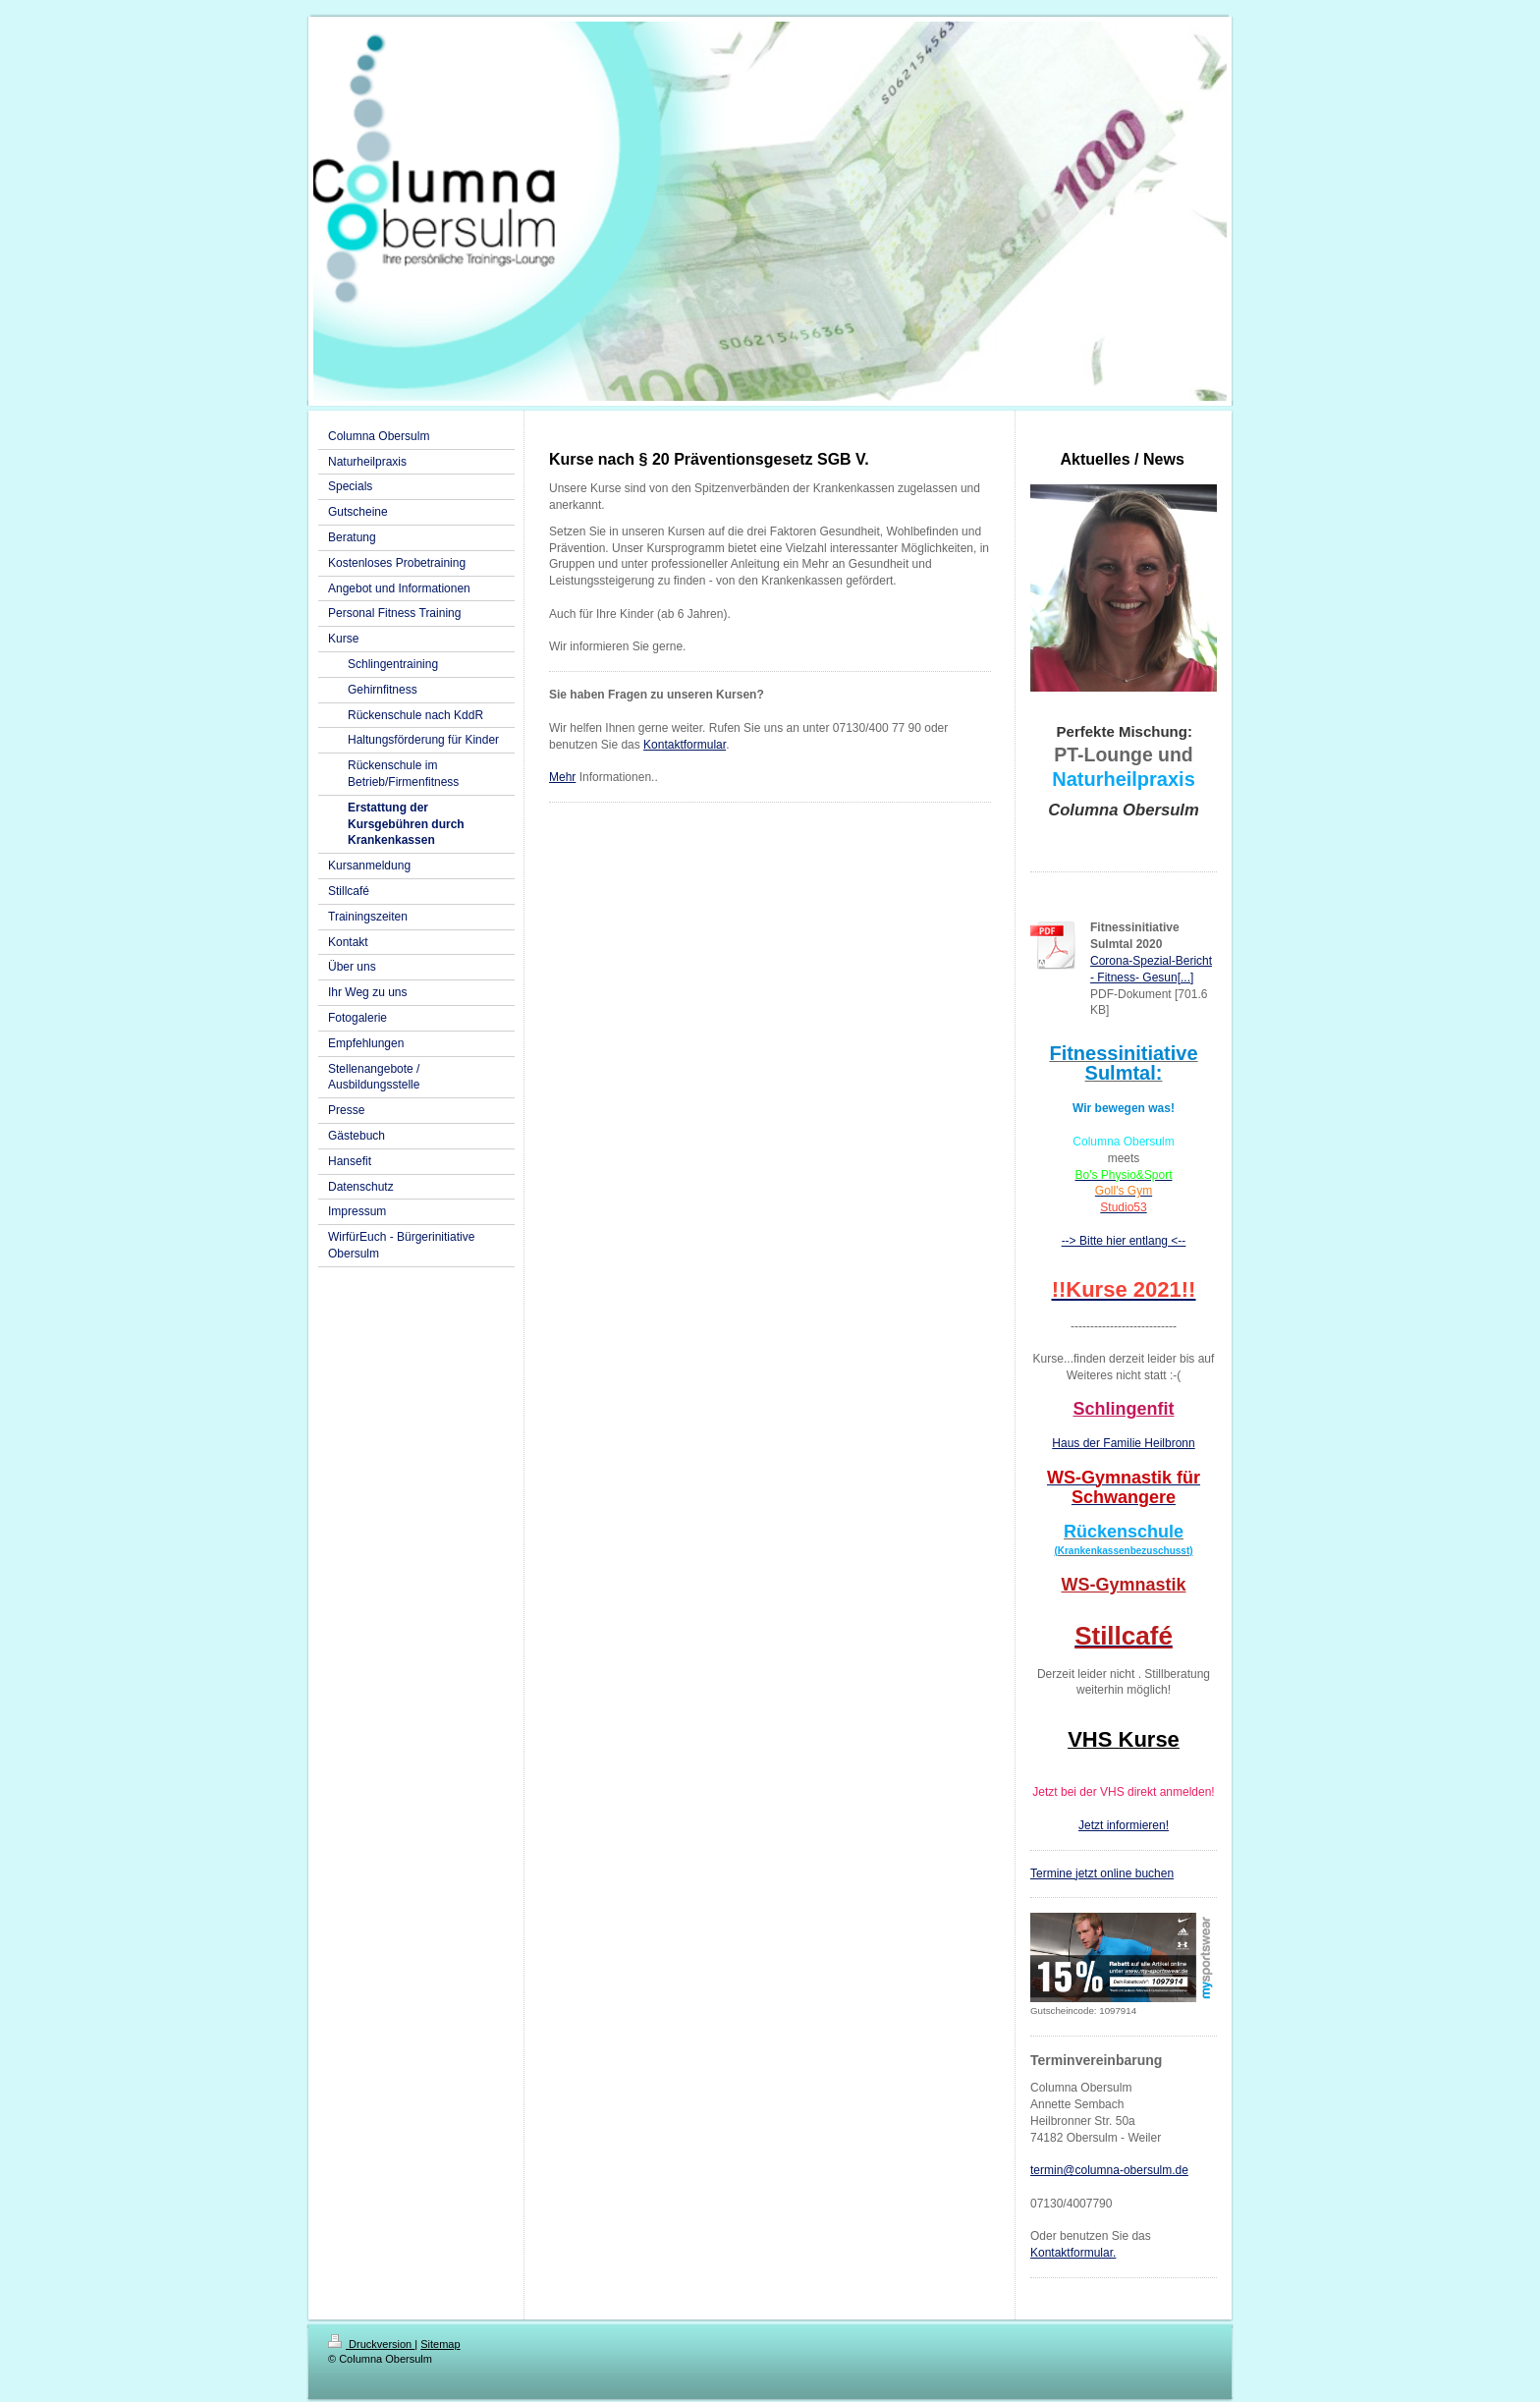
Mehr (562, 777)
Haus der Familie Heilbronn (1123, 1443)
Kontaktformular (684, 745)
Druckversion (371, 2344)
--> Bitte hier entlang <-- (1124, 1241)
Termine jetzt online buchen (1102, 1873)
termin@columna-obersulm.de (1109, 2170)
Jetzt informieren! (1123, 1825)
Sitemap (440, 2344)
